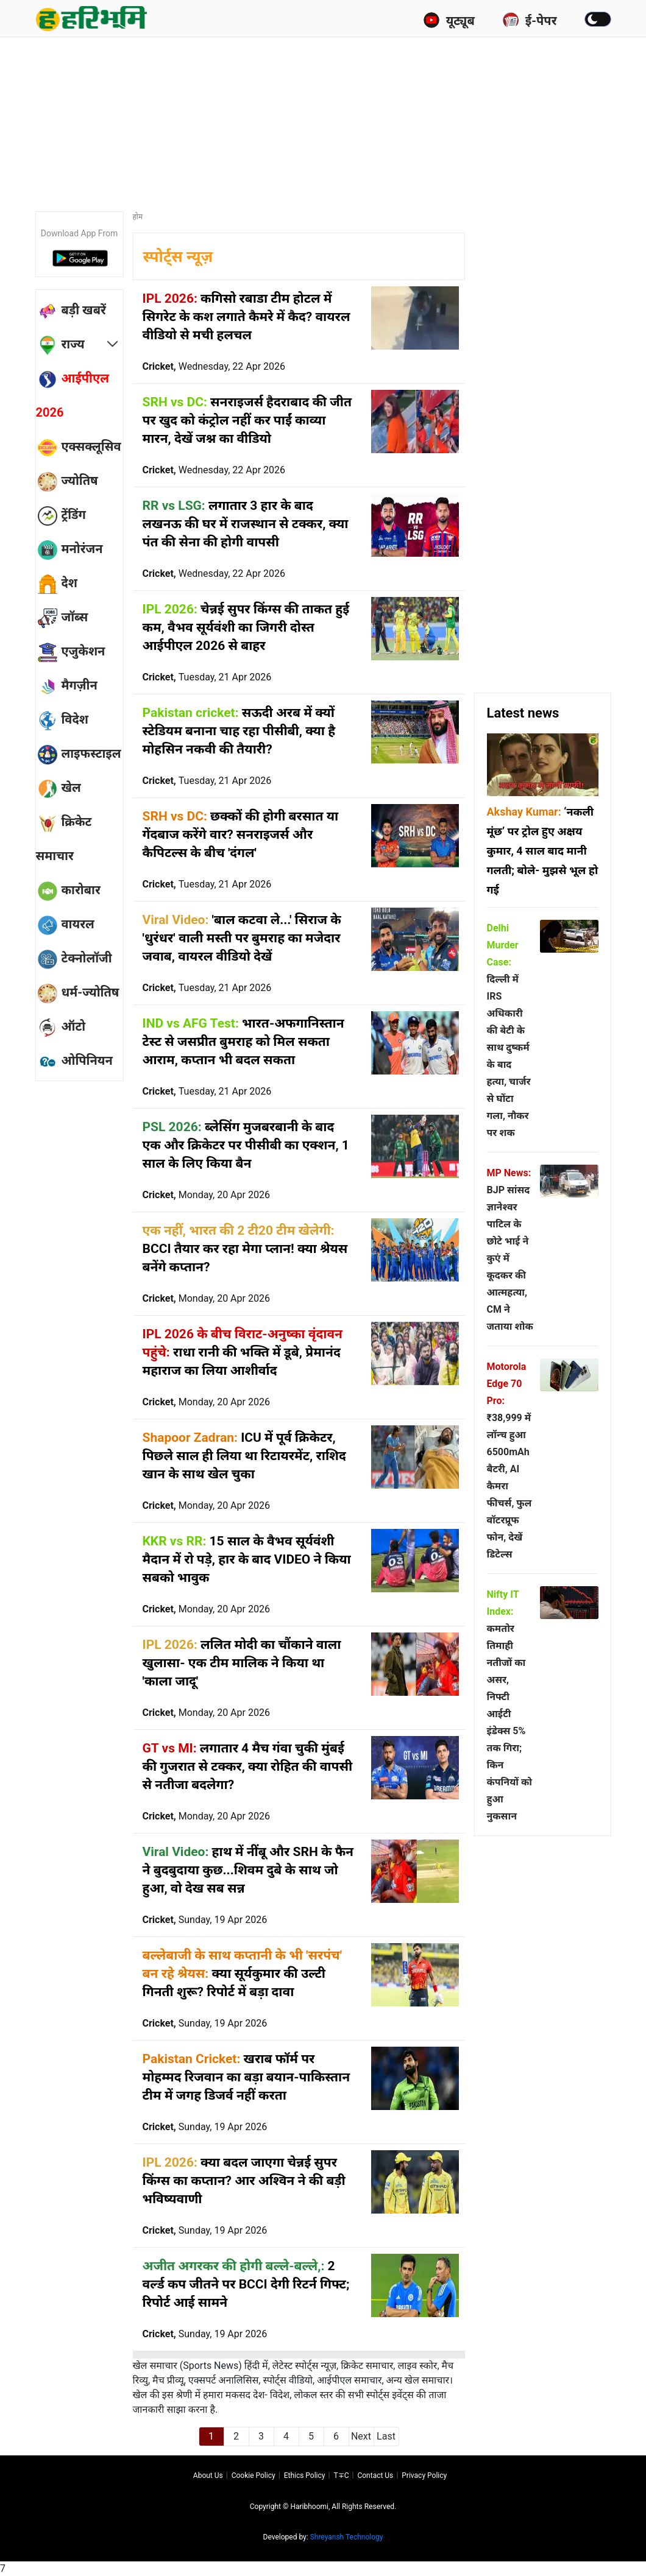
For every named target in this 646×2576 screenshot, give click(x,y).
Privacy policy (424, 2475)
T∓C (341, 2475)
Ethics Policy (304, 2475)
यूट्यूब (449, 20)
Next (361, 2436)
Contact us (375, 2475)
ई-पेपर (529, 20)
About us (208, 2475)
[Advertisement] (330, 119)
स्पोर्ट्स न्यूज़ (178, 257)
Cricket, (214, 366)
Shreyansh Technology (346, 2537)
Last (386, 2436)
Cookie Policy (253, 2475)
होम (138, 217)
